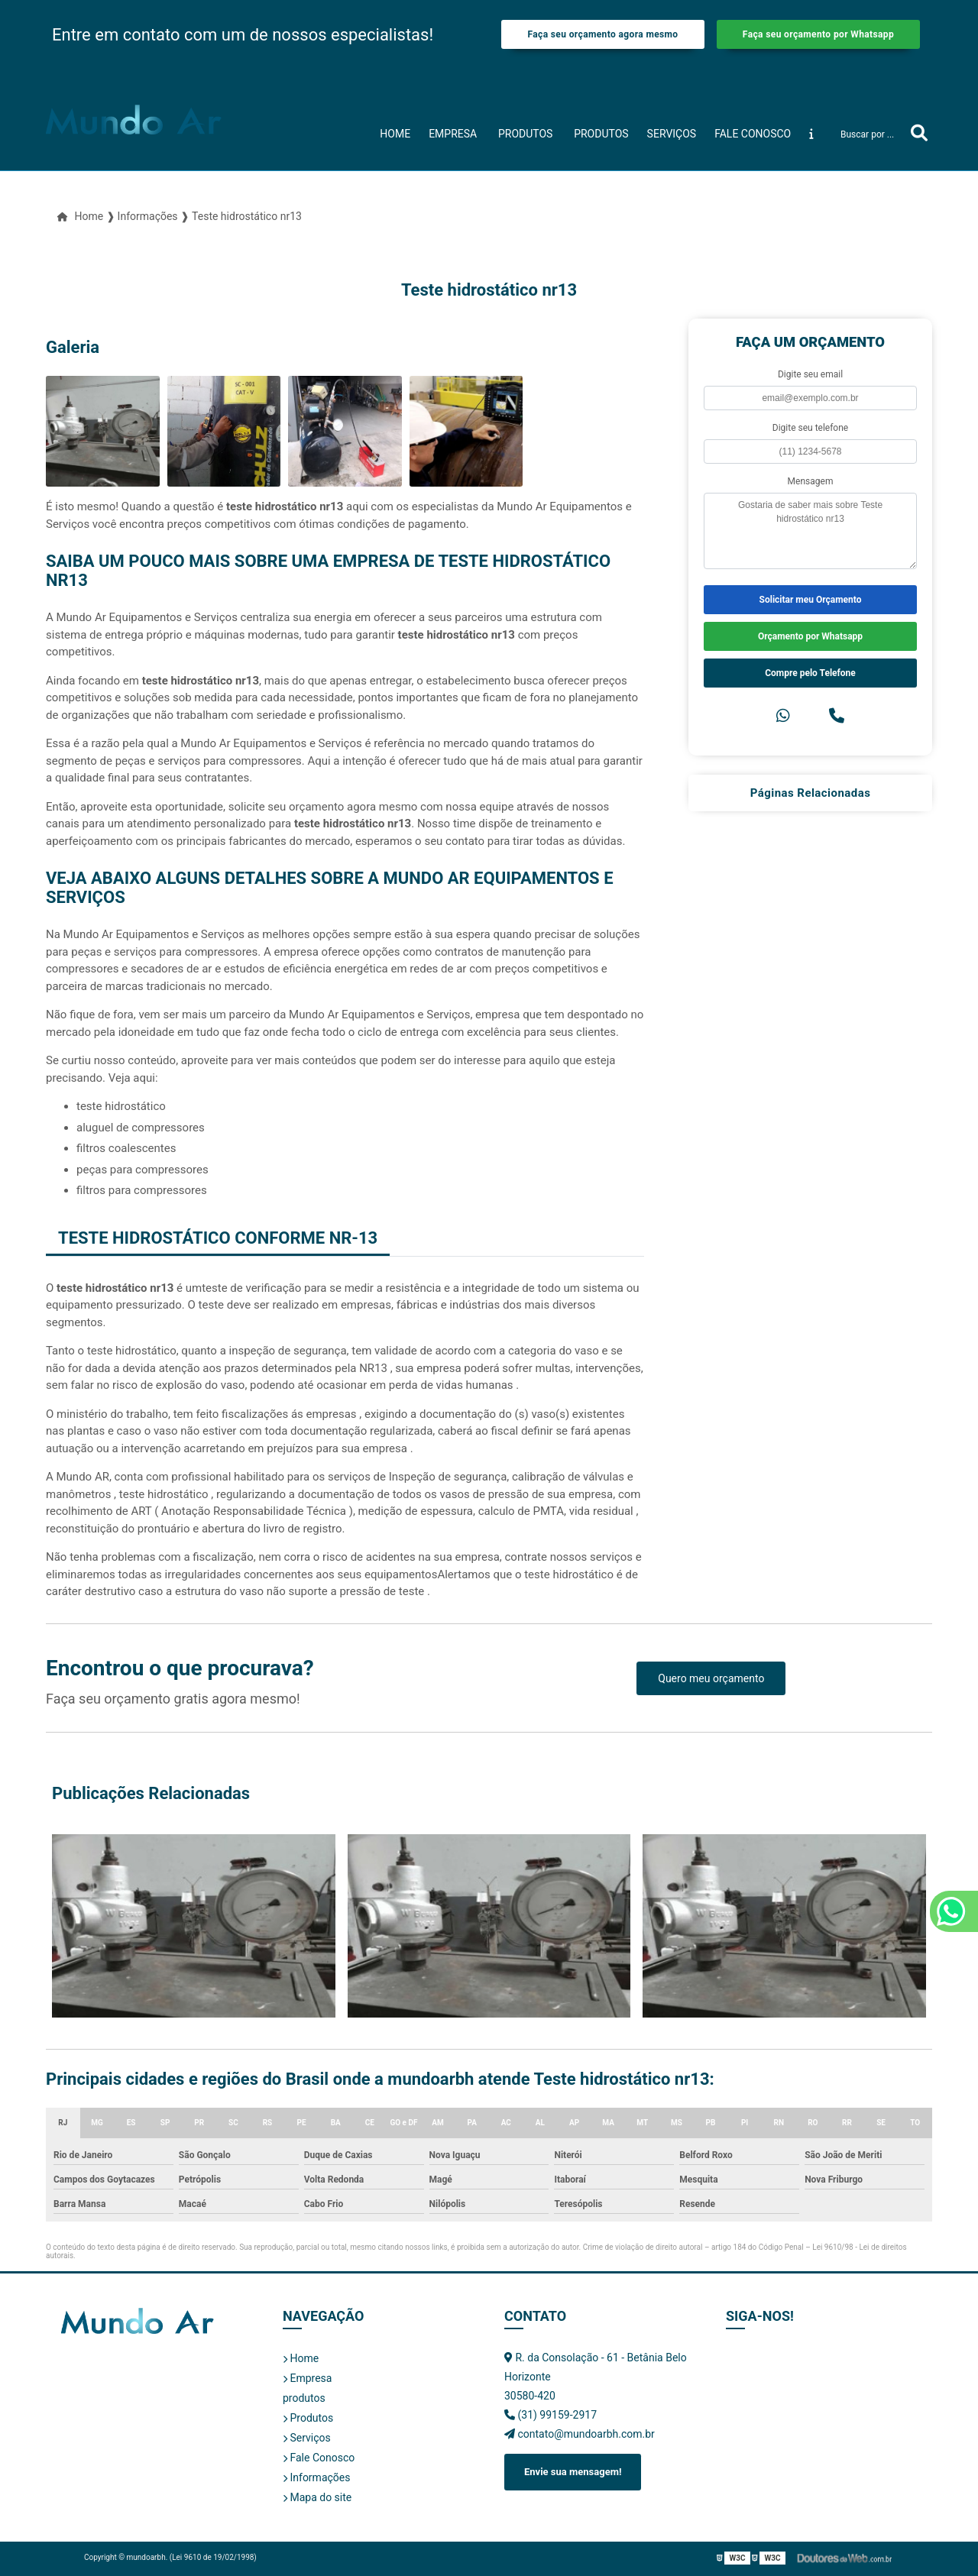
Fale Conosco (752, 134)
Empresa (453, 134)
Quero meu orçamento (711, 1678)
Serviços (672, 134)
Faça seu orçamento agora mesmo (602, 34)
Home (395, 134)
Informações (316, 2477)
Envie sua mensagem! (572, 2471)
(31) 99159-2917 (550, 2415)
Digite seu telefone (810, 427)
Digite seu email (810, 374)
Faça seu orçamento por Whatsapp (818, 34)
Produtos (601, 134)
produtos (525, 134)
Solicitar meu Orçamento (810, 599)
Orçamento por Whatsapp (810, 636)
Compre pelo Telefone (810, 673)
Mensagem (811, 481)
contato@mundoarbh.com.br (579, 2434)
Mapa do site (317, 2497)
